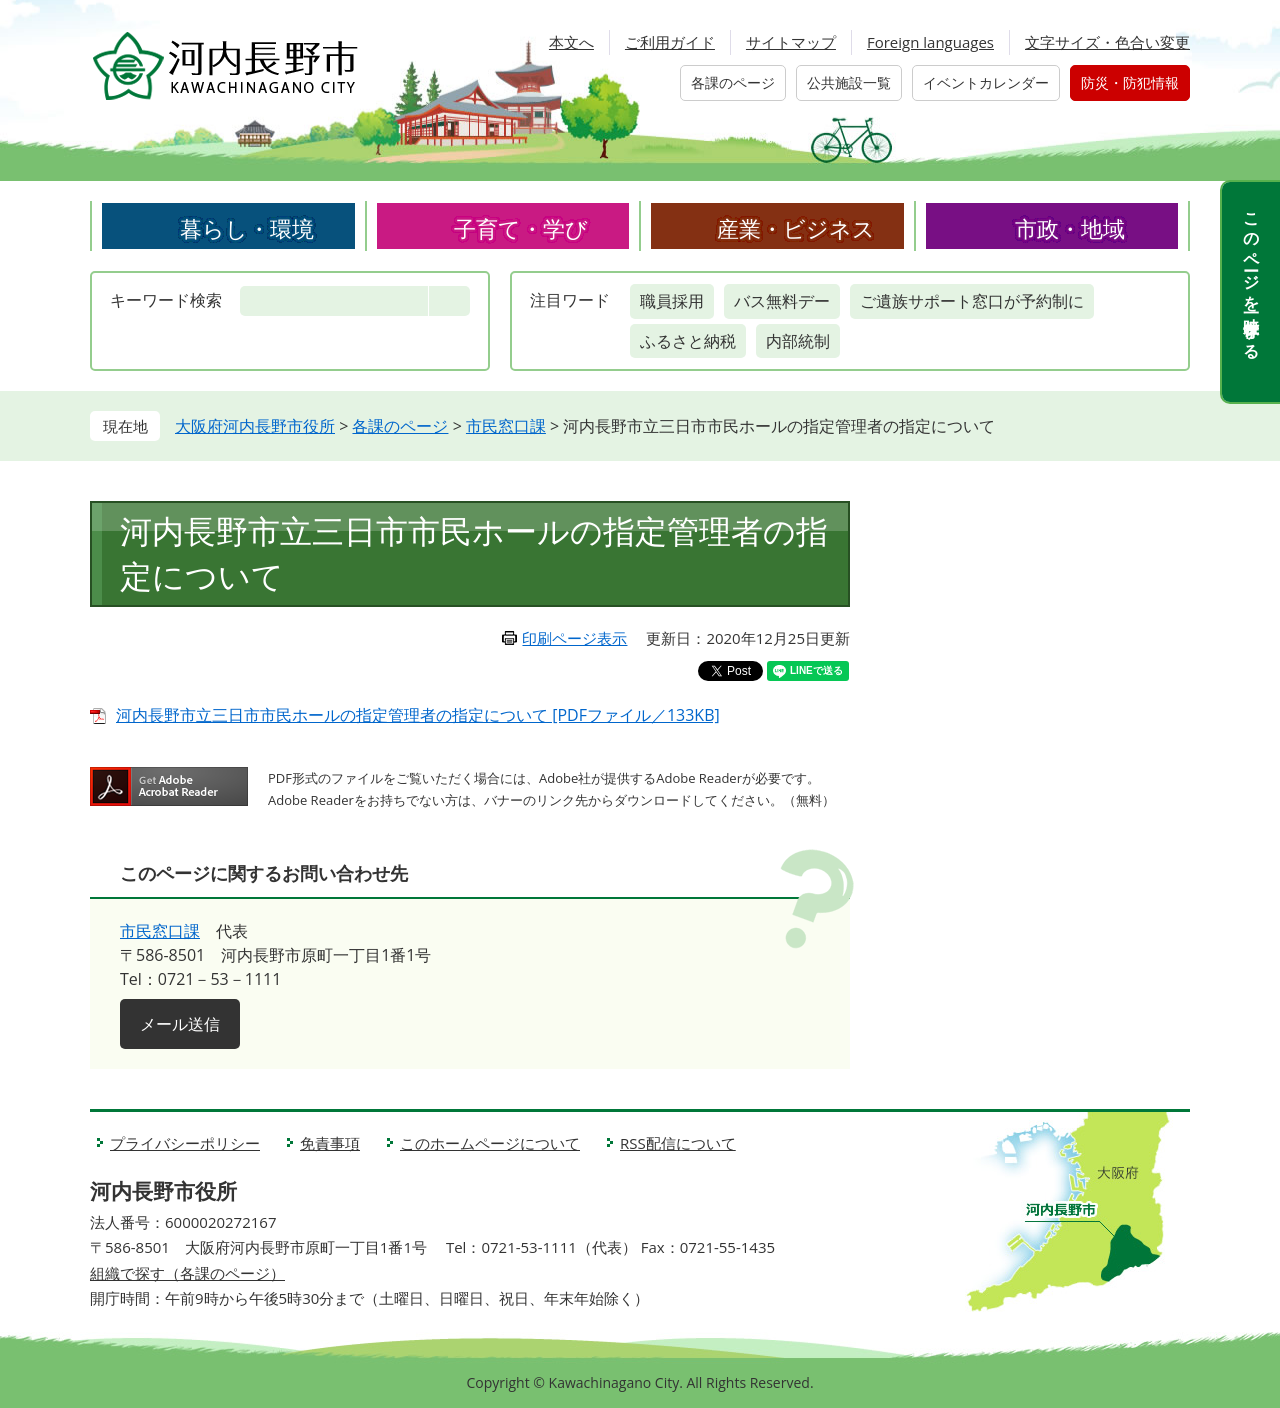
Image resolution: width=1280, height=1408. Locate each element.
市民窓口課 (506, 426)
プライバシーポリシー (185, 1143)
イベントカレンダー (986, 82)
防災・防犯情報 (1130, 82)
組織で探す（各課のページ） (187, 1273)
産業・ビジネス (796, 228)
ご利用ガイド (670, 42)
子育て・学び (521, 228)
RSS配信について (678, 1143)
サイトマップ (791, 42)
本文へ (571, 42)
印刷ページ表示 (574, 638)
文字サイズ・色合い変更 (1107, 42)
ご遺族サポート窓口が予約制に (972, 301)
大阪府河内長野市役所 (255, 426)
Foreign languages (930, 42)
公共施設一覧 (849, 82)
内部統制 (798, 341)
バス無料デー (782, 301)
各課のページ (733, 82)
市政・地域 (1070, 228)
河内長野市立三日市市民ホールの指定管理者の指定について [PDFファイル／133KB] (418, 715)
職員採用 (672, 301)
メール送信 (180, 1024)
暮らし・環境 (247, 228)
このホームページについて (490, 1143)
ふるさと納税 (688, 341)
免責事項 (330, 1143)
